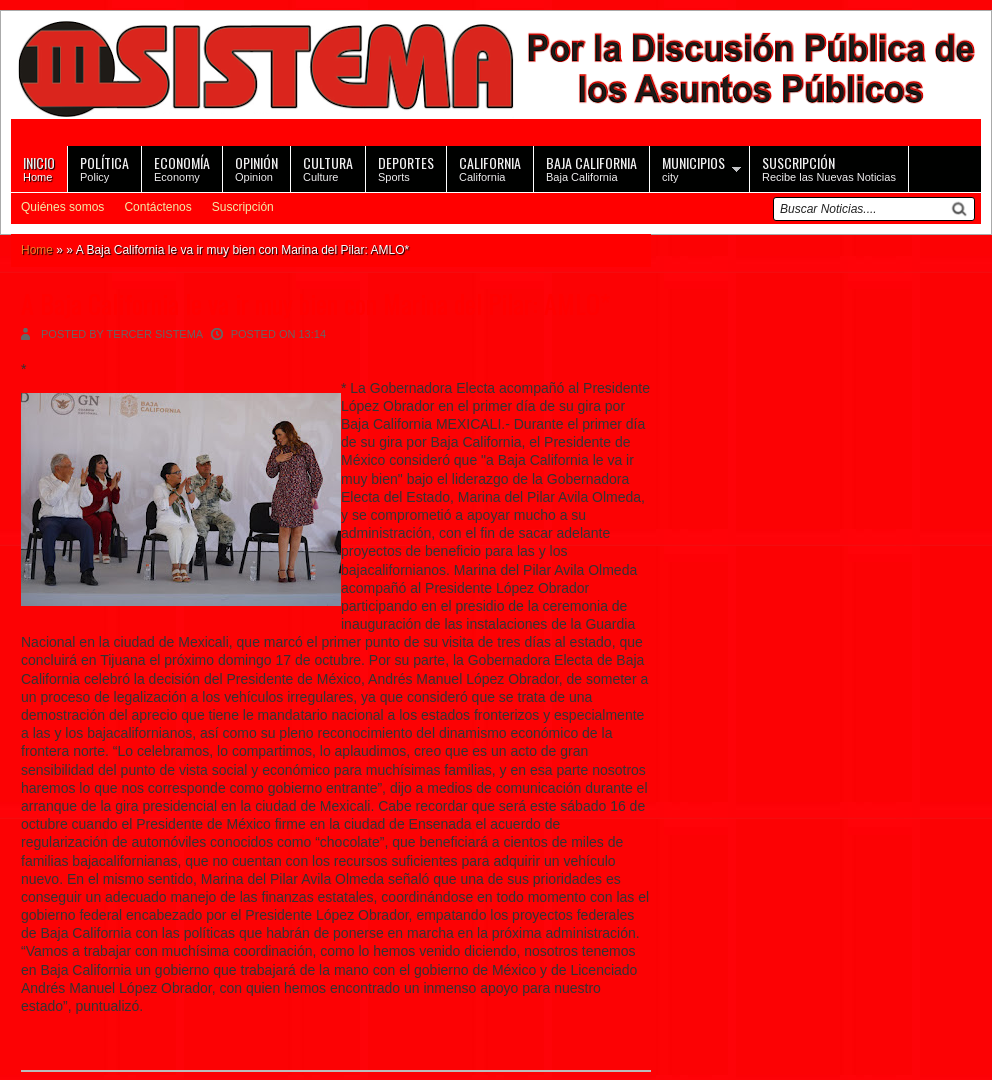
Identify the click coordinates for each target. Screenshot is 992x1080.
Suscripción (243, 207)
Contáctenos (157, 207)
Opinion (256, 167)
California (490, 167)
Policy (104, 167)
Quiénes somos (62, 207)
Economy (182, 167)
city (693, 167)
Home (39, 167)
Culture (328, 167)
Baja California (591, 167)
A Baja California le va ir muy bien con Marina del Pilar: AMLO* (315, 303)
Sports (406, 167)
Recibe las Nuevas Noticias (829, 167)
